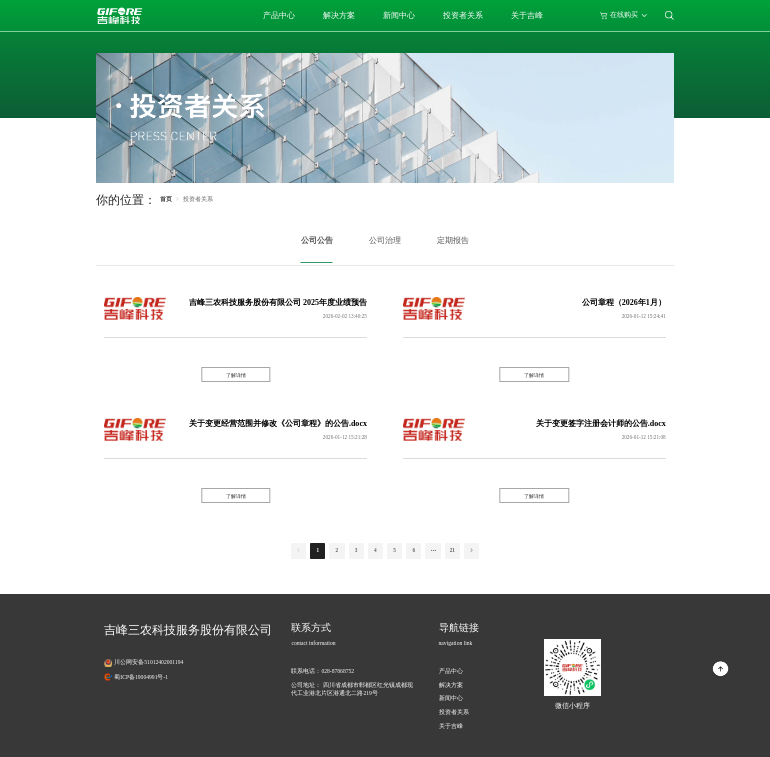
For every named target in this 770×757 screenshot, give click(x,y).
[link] (198, 199)
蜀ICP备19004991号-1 (141, 677)
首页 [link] (166, 199)
